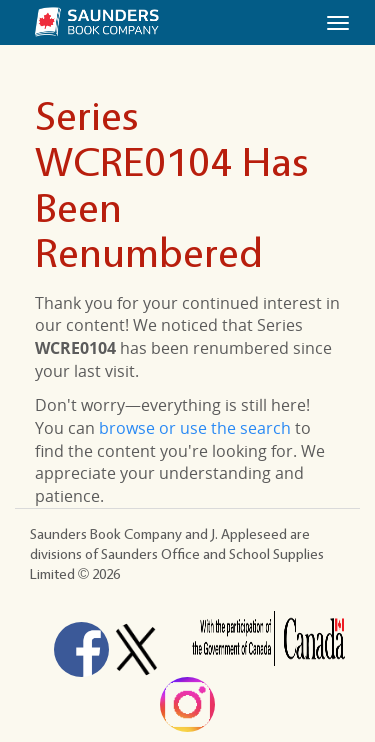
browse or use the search (195, 428)
